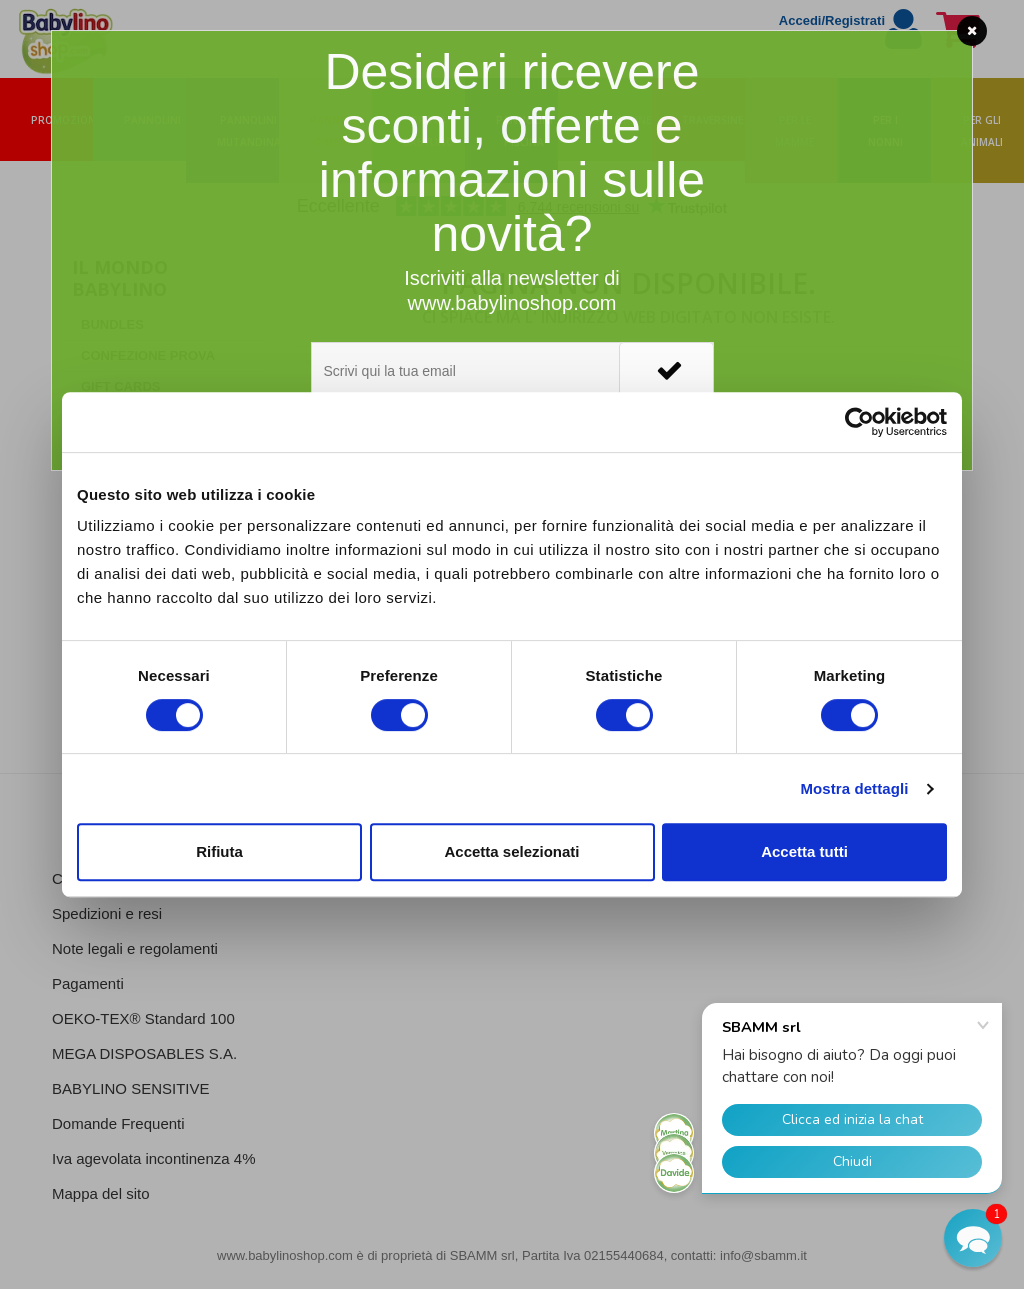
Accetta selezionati (511, 851)
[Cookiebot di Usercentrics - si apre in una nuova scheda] (859, 422)
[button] (973, 1238)
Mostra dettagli (854, 788)
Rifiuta (219, 851)
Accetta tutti (804, 851)
